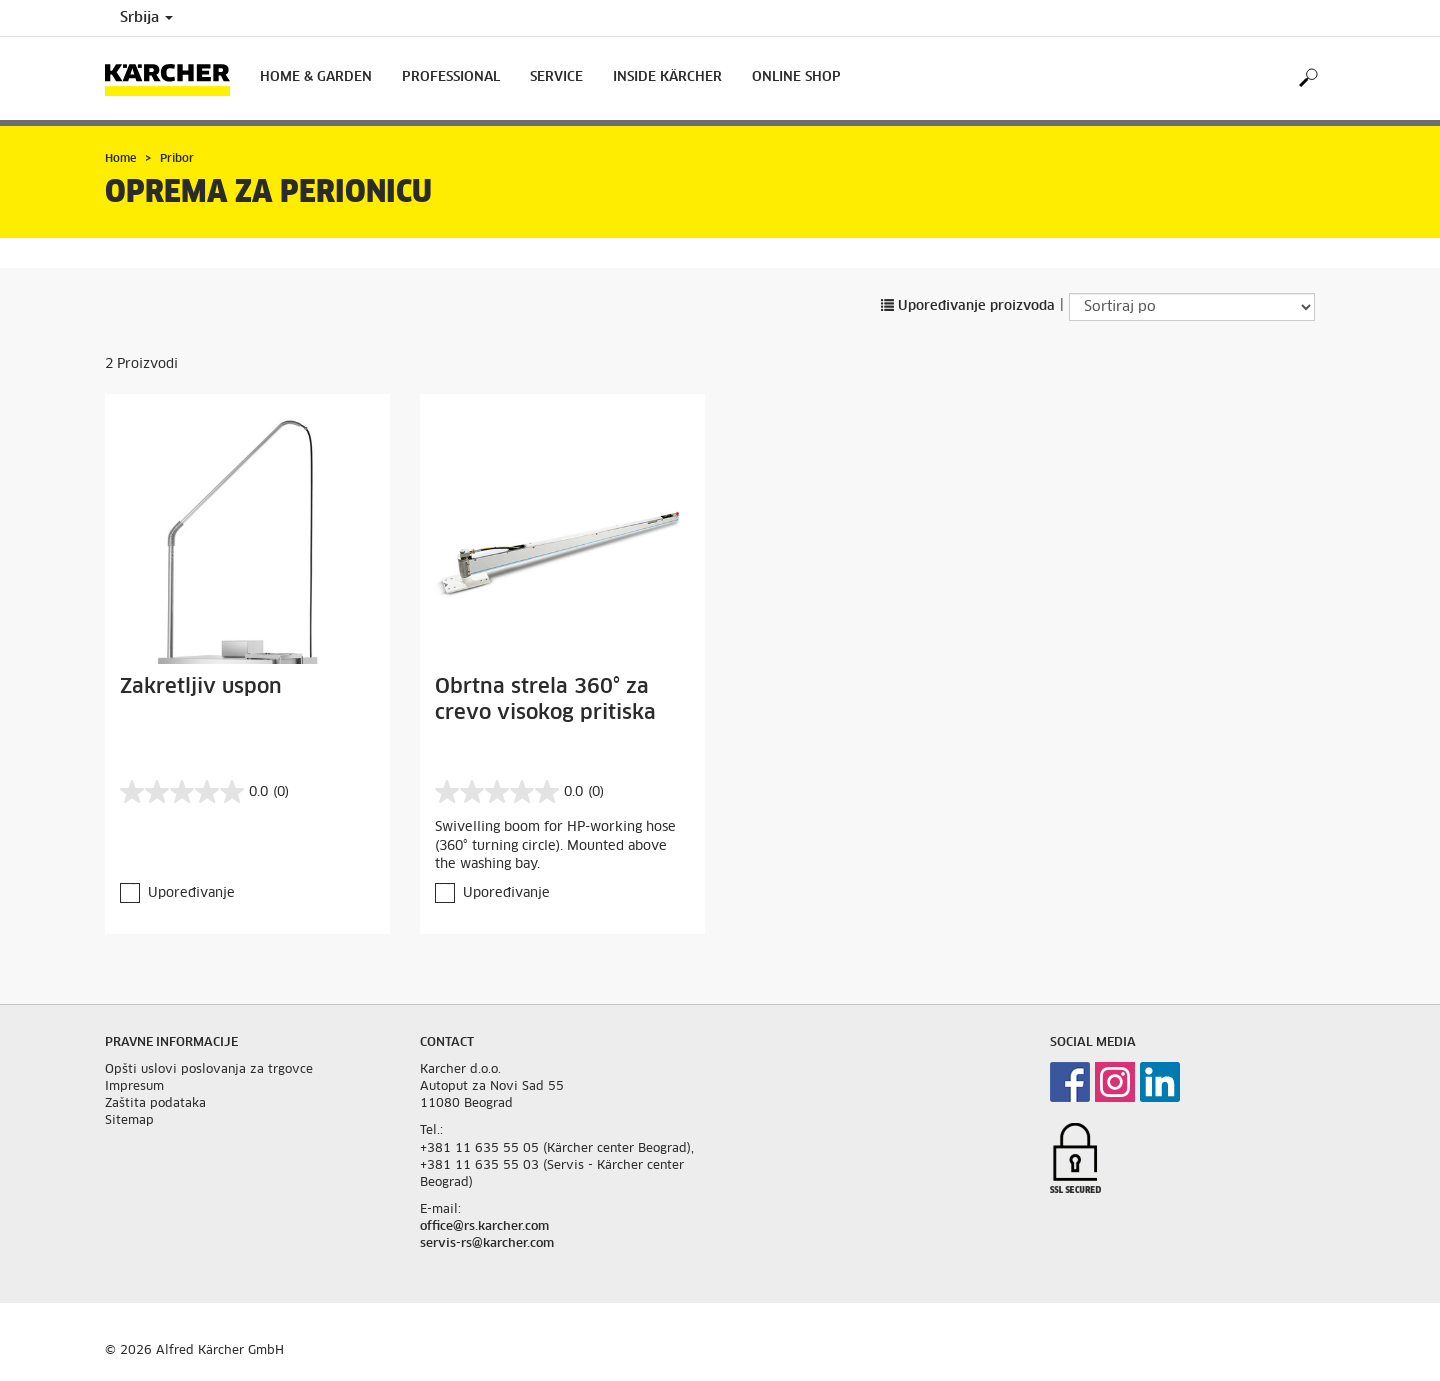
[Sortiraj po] (1192, 307)
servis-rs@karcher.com (487, 1244)
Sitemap (129, 1121)
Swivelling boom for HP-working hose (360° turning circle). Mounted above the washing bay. (555, 846)
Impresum (134, 1087)
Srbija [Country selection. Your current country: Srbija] (146, 18)
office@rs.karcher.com (484, 1227)
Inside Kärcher (667, 77)
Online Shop (796, 77)
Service (556, 77)
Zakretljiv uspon (201, 687)
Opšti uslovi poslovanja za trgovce (209, 1070)
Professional (451, 77)
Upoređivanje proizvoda (968, 306)
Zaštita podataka (155, 1104)
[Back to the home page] (175, 78)
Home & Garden (316, 77)
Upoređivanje (191, 893)
